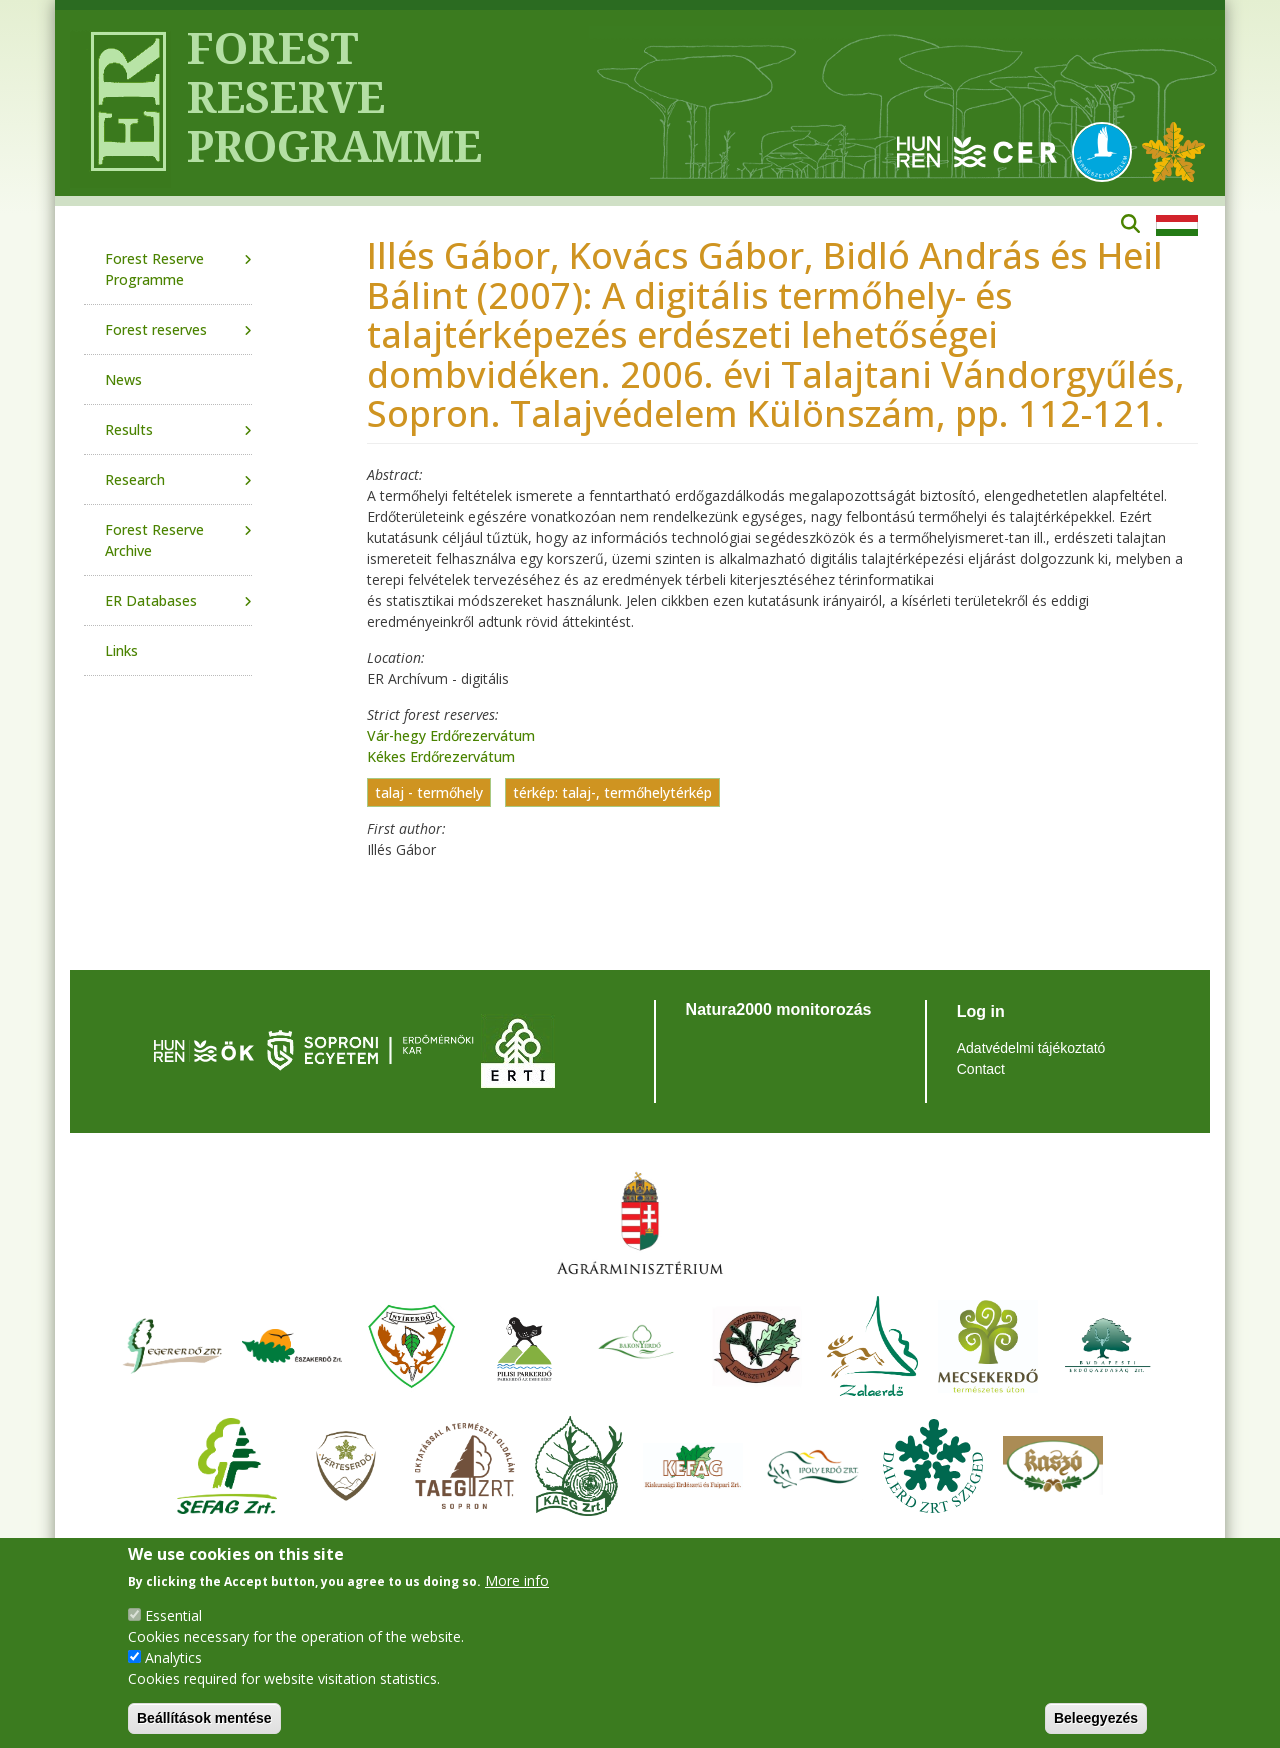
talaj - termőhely (429, 792)
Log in (981, 1011)
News (123, 379)
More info (517, 1580)
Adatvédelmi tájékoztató (1031, 1048)
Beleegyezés (1096, 1718)
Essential (173, 1615)
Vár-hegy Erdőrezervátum (451, 735)
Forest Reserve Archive (154, 540)
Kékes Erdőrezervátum (441, 756)
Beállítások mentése (204, 1718)
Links (121, 650)
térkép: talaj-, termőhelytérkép (612, 792)
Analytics (173, 1657)
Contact (981, 1069)
